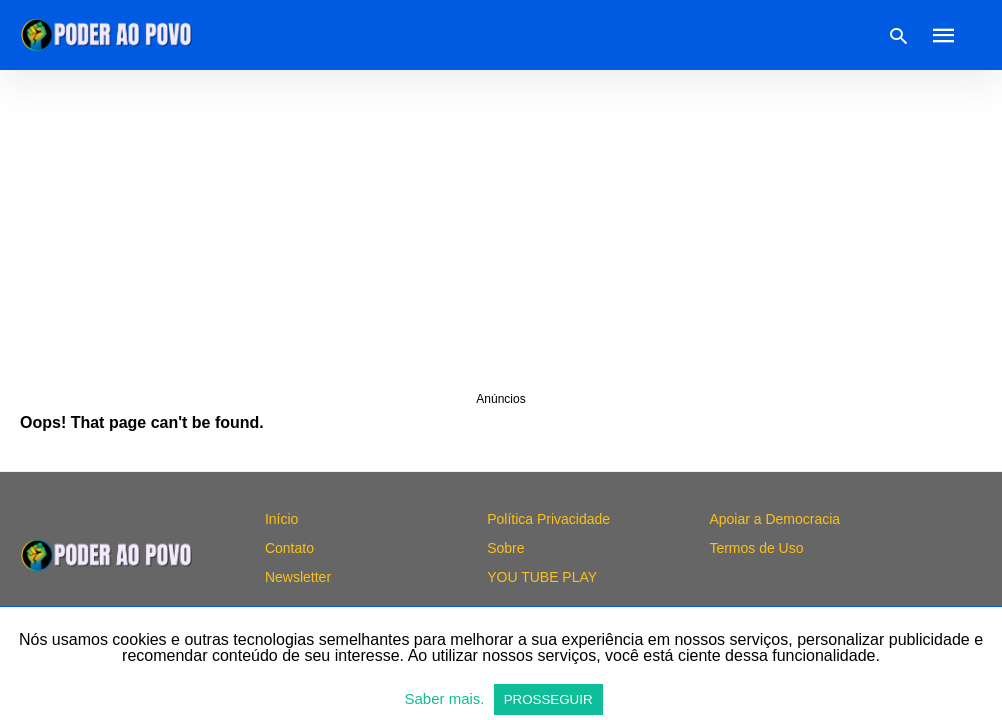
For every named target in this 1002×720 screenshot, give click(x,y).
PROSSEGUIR (548, 699)
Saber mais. (446, 698)
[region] (501, 230)
